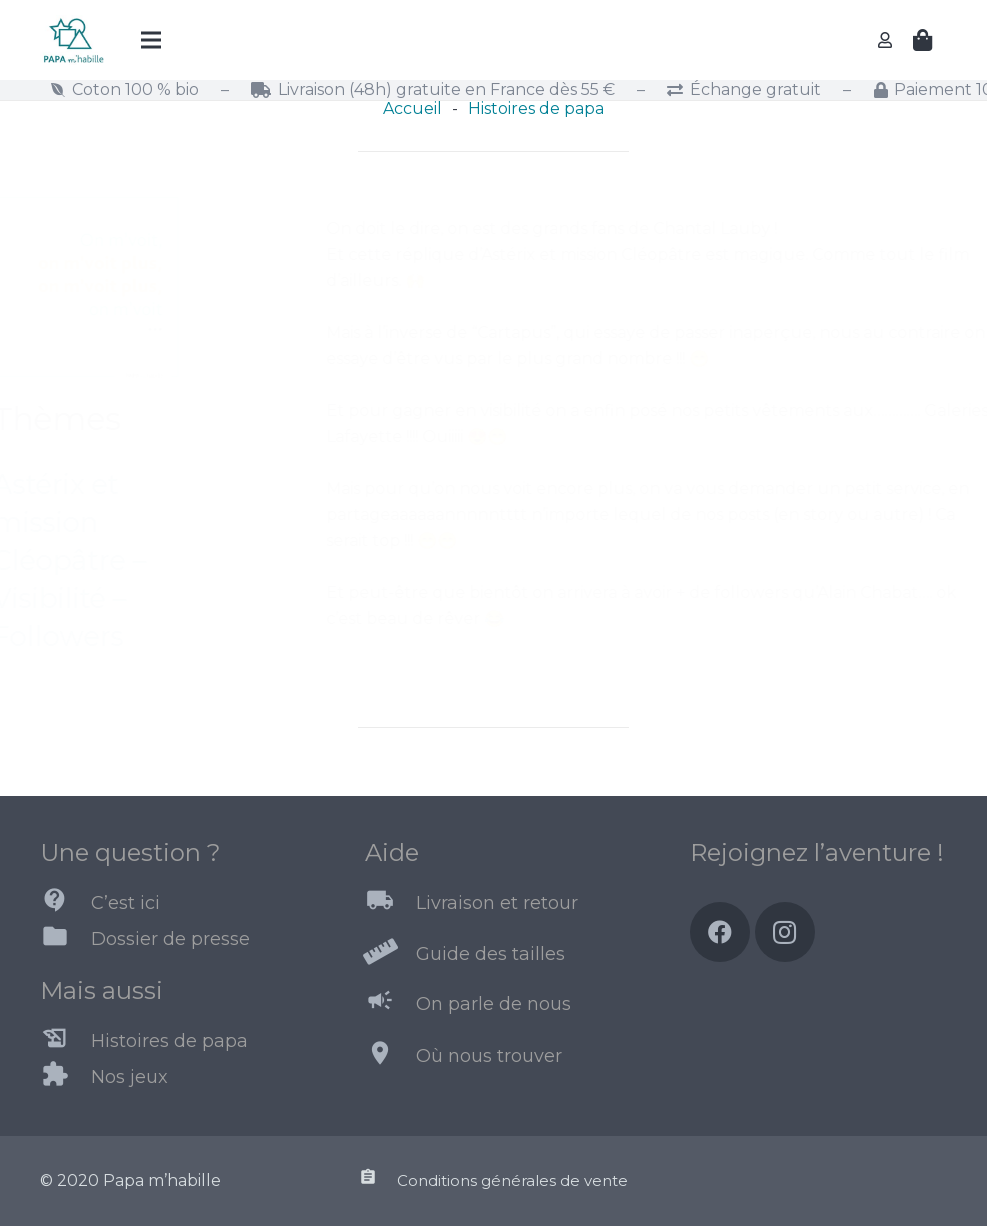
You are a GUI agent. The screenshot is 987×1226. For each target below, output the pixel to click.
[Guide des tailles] (390, 954)
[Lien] (73, 40)
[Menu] (151, 40)
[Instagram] (785, 932)
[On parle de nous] (390, 1004)
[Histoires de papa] (65, 1042)
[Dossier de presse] (65, 940)
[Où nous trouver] (390, 1057)
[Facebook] (720, 932)
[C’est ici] (65, 904)
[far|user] (888, 39)
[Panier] (923, 40)
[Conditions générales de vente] (377, 1181)
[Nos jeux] (65, 1078)
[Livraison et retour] (390, 904)
